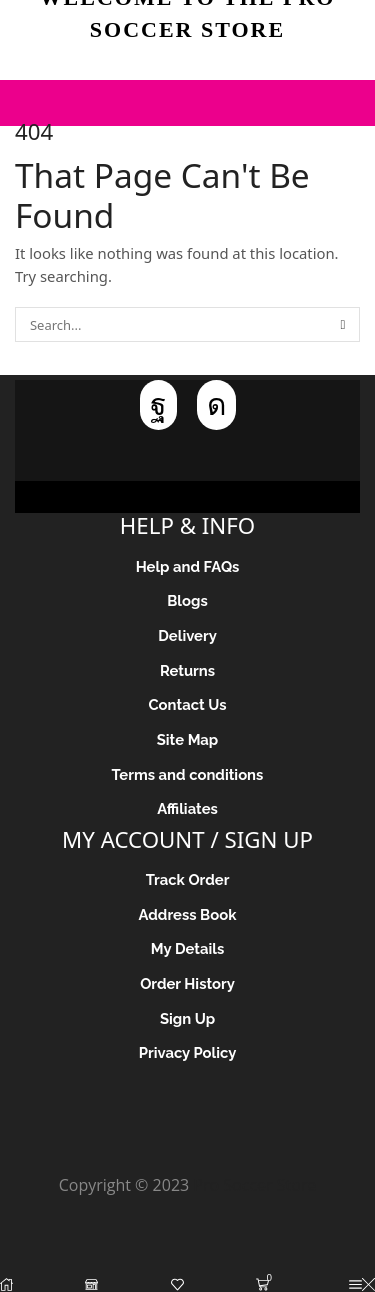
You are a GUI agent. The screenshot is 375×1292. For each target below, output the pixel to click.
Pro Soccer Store (254, 1185)
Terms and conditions (188, 774)
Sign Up (187, 1018)
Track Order (188, 879)
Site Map (188, 739)
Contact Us (187, 704)
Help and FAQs (188, 566)
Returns (187, 670)
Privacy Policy (188, 1052)
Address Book (188, 914)
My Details (188, 948)
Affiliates (187, 808)
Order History (187, 983)
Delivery (187, 635)
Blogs (187, 600)
